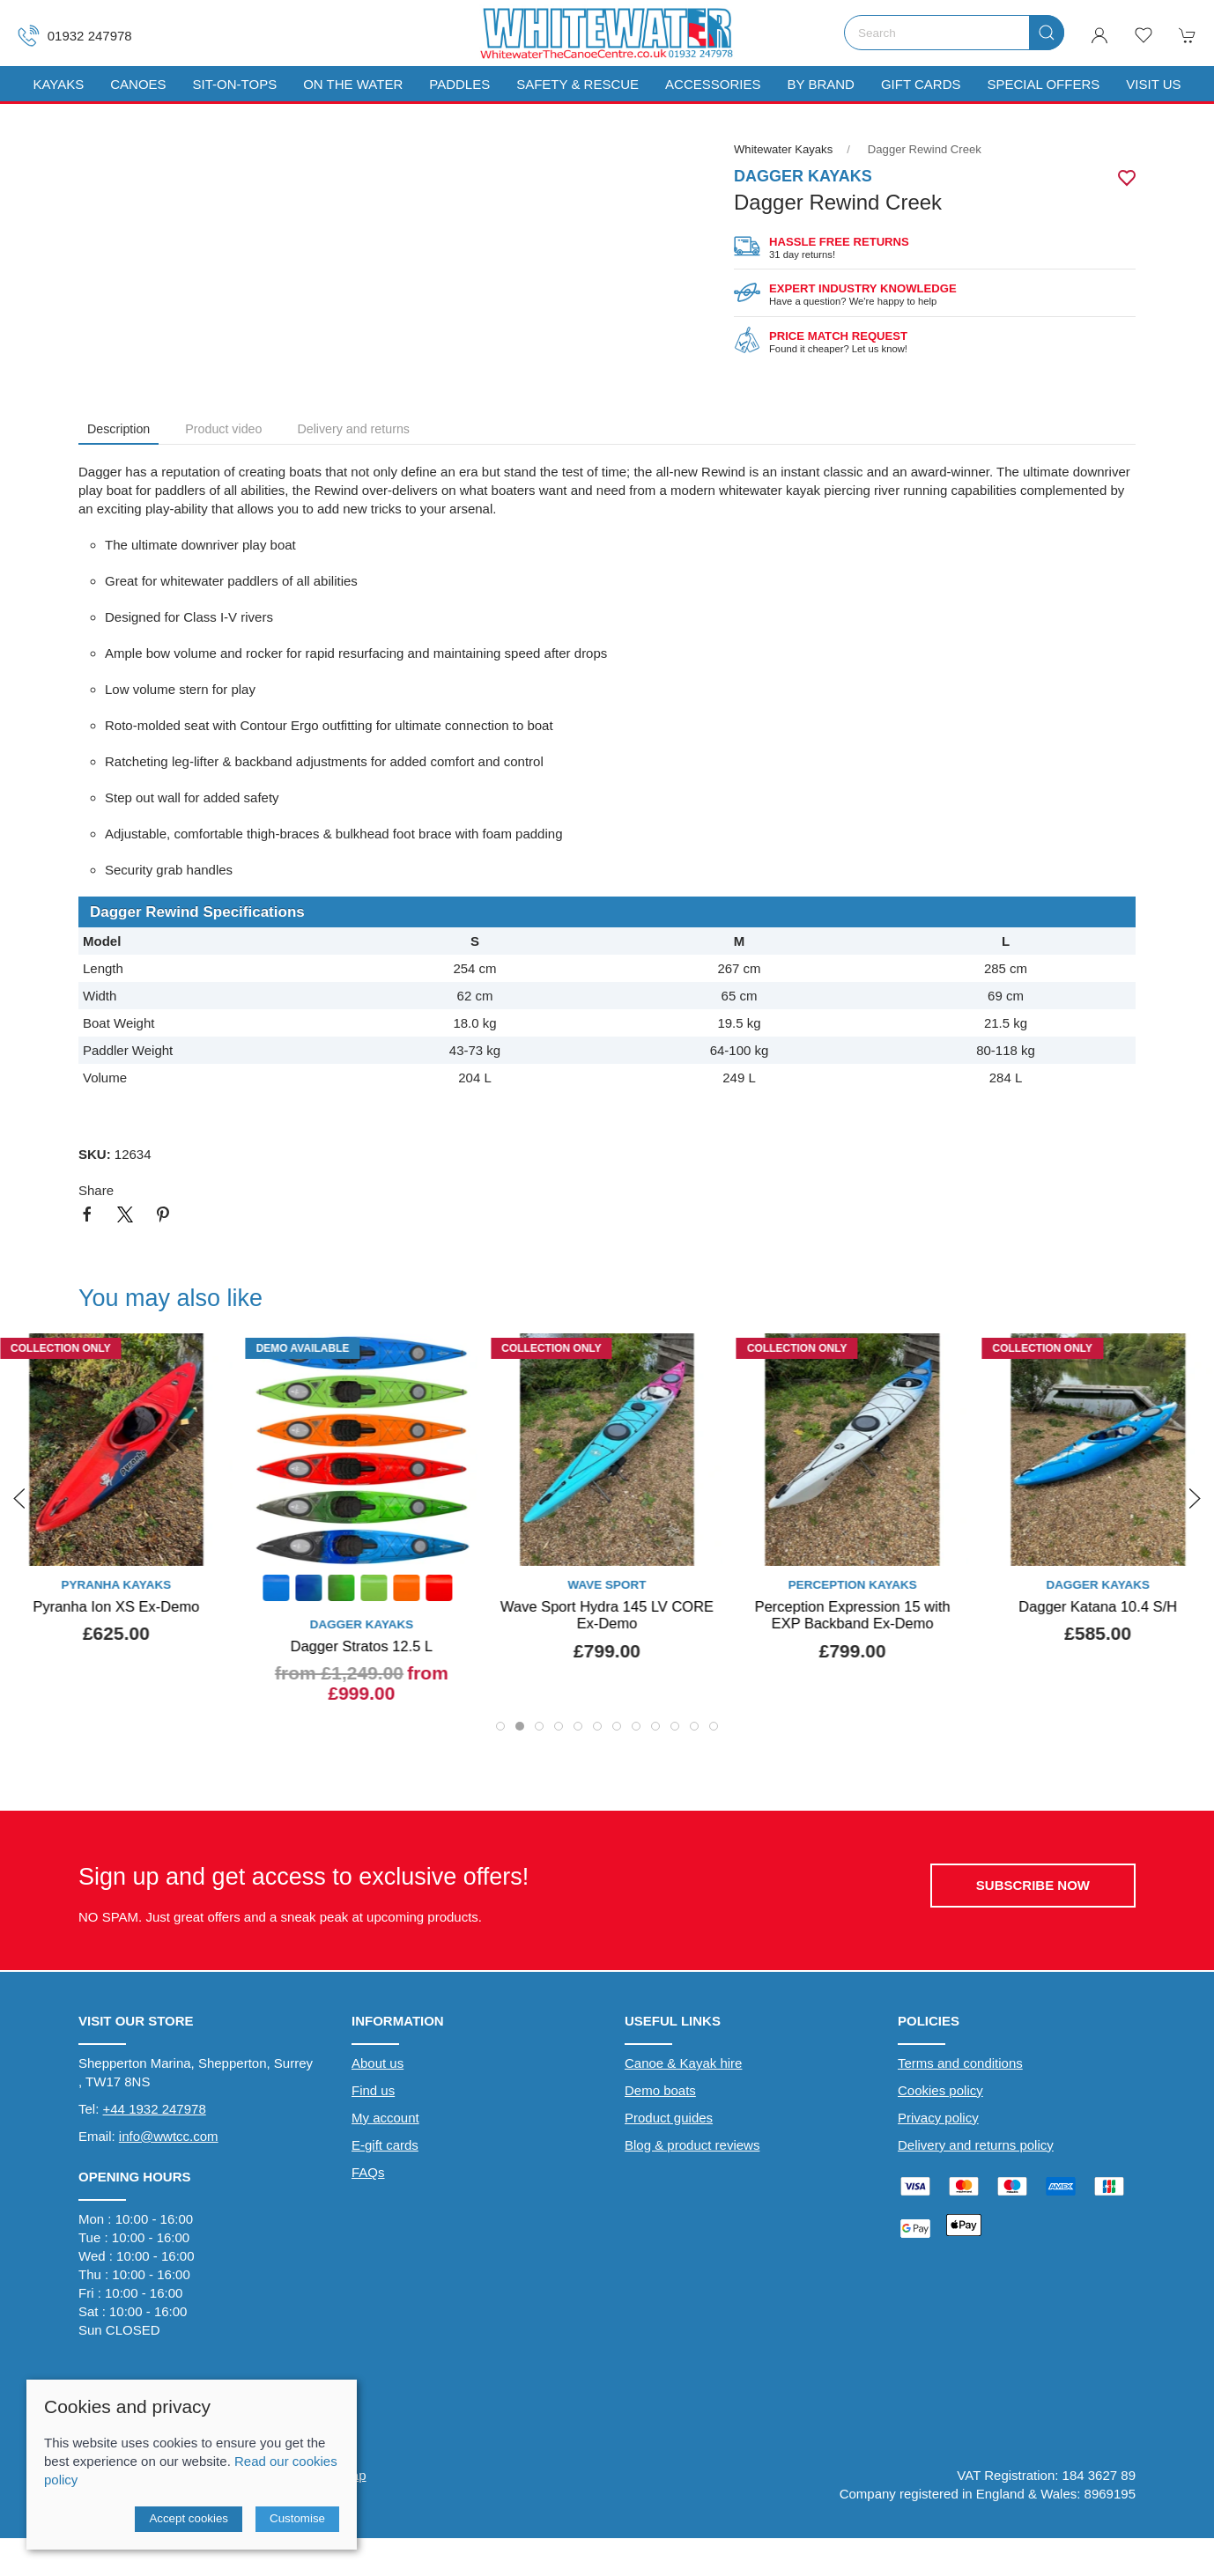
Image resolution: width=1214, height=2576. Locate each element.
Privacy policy (938, 2120)
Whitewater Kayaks (783, 149)
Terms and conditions (960, 2065)
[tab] (500, 1728)
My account (385, 2120)
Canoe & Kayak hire (683, 2065)
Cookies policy (940, 2092)
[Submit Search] (1046, 32)
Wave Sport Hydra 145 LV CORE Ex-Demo (607, 1614)
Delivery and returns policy (976, 2147)
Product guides (669, 2120)
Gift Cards (921, 84)
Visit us (1153, 84)
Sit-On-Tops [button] (235, 84)
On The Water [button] (353, 84)
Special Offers (1043, 84)
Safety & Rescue (577, 84)
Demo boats (660, 2092)
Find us (373, 2092)
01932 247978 (75, 36)
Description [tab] (118, 429)
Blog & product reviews (692, 2147)
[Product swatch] (276, 1589)
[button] (1143, 35)
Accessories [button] (712, 84)
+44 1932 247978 (154, 2111)
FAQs (368, 2174)
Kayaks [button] (58, 84)
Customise (297, 2518)
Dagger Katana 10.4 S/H (1097, 1605)
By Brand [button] (820, 84)
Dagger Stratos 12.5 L (362, 1645)
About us (377, 2065)
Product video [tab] (223, 429)
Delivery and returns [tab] (353, 429)
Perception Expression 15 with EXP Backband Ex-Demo (853, 1614)
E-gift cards (385, 2147)
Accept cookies (188, 2518)
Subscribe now (1033, 1887)
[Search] (954, 32)
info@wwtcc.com (168, 2138)
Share (96, 1190)
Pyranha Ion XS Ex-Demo (116, 1605)
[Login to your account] (1099, 35)
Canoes (138, 84)
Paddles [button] (459, 84)
